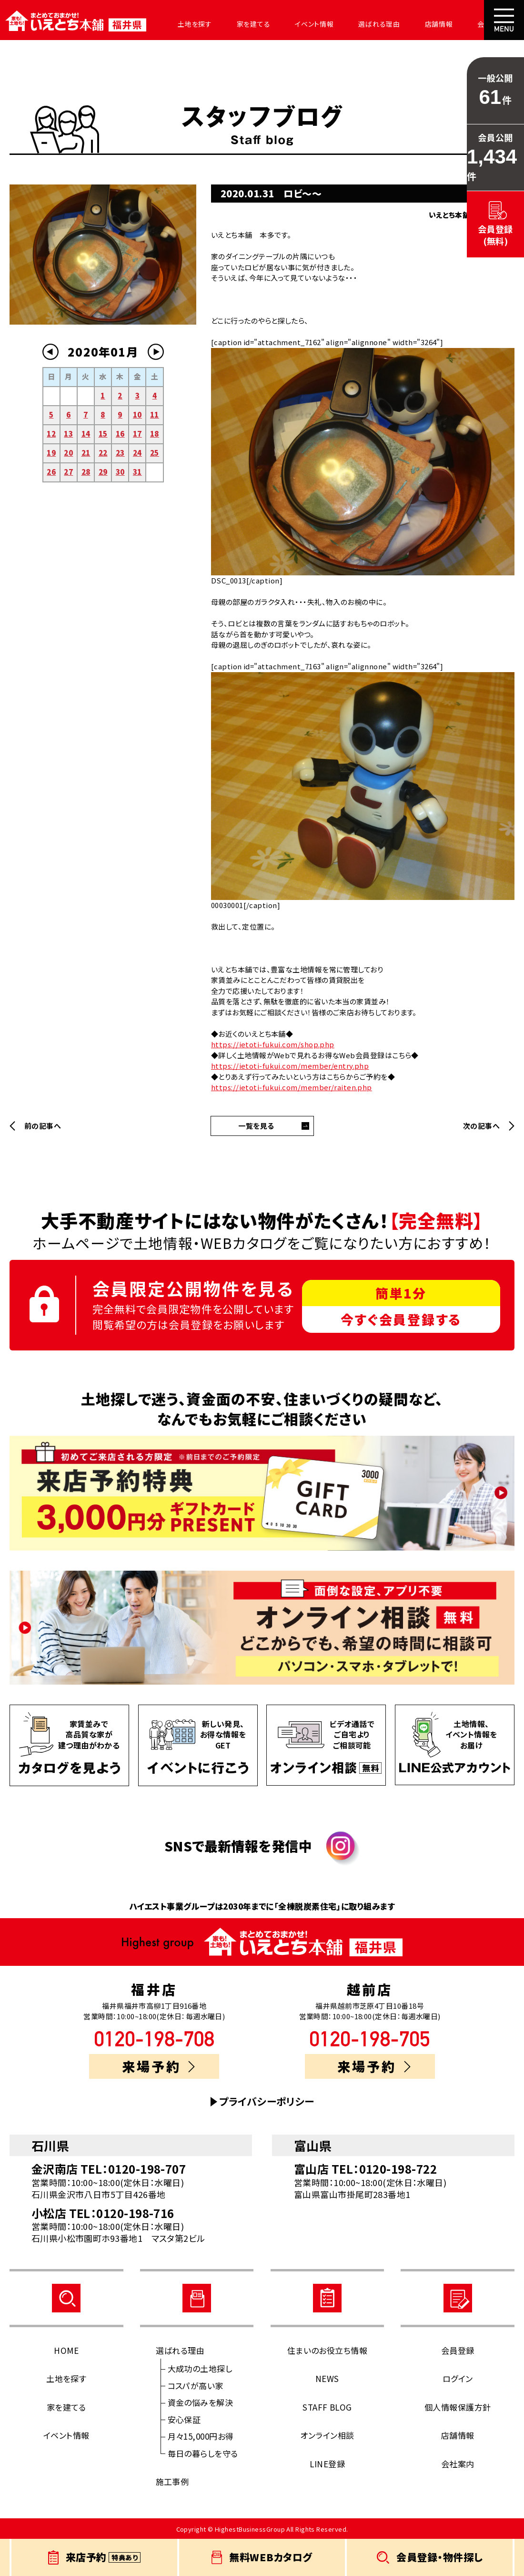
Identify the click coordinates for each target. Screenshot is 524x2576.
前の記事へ (42, 1126)
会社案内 (465, 24)
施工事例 (172, 2481)
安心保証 (184, 2419)
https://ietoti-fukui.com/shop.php (272, 1044)
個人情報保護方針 (457, 2407)
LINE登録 (327, 2464)
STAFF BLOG (327, 2407)
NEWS (327, 2378)
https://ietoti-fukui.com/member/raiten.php (291, 1087)
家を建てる (242, 24)
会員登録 (457, 2350)
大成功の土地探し (200, 2368)
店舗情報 (416, 24)
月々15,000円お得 (201, 2436)
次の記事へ (481, 1126)
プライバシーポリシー (266, 2101)
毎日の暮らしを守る (203, 2453)
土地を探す (187, 24)
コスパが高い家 (195, 2386)
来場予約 (158, 2066)
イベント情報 (299, 24)
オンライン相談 (327, 2435)
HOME (66, 2350)
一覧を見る (256, 1126)
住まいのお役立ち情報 (327, 2350)
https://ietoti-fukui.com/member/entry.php (290, 1066)
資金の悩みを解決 (200, 2402)
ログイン (458, 2378)
